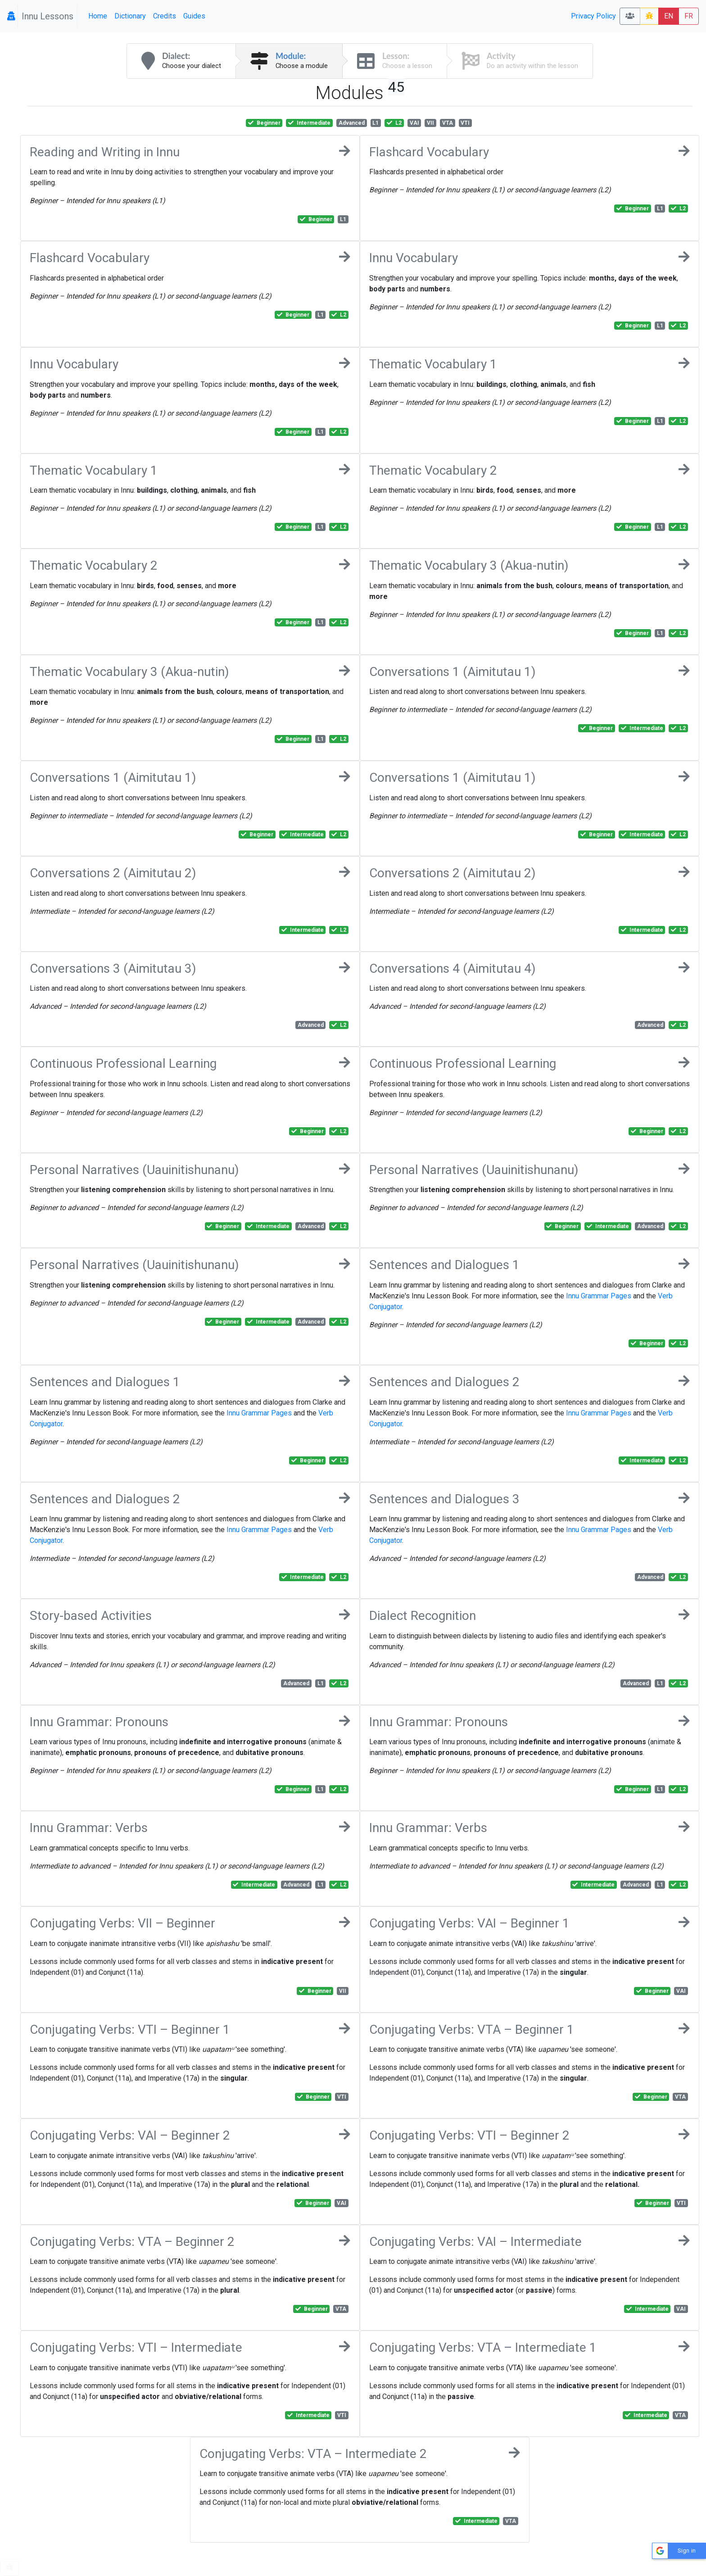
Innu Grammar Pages (598, 1296)
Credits (164, 16)
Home (97, 16)
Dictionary (130, 16)
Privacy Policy (593, 16)
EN (668, 16)
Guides (194, 16)
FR (688, 16)
